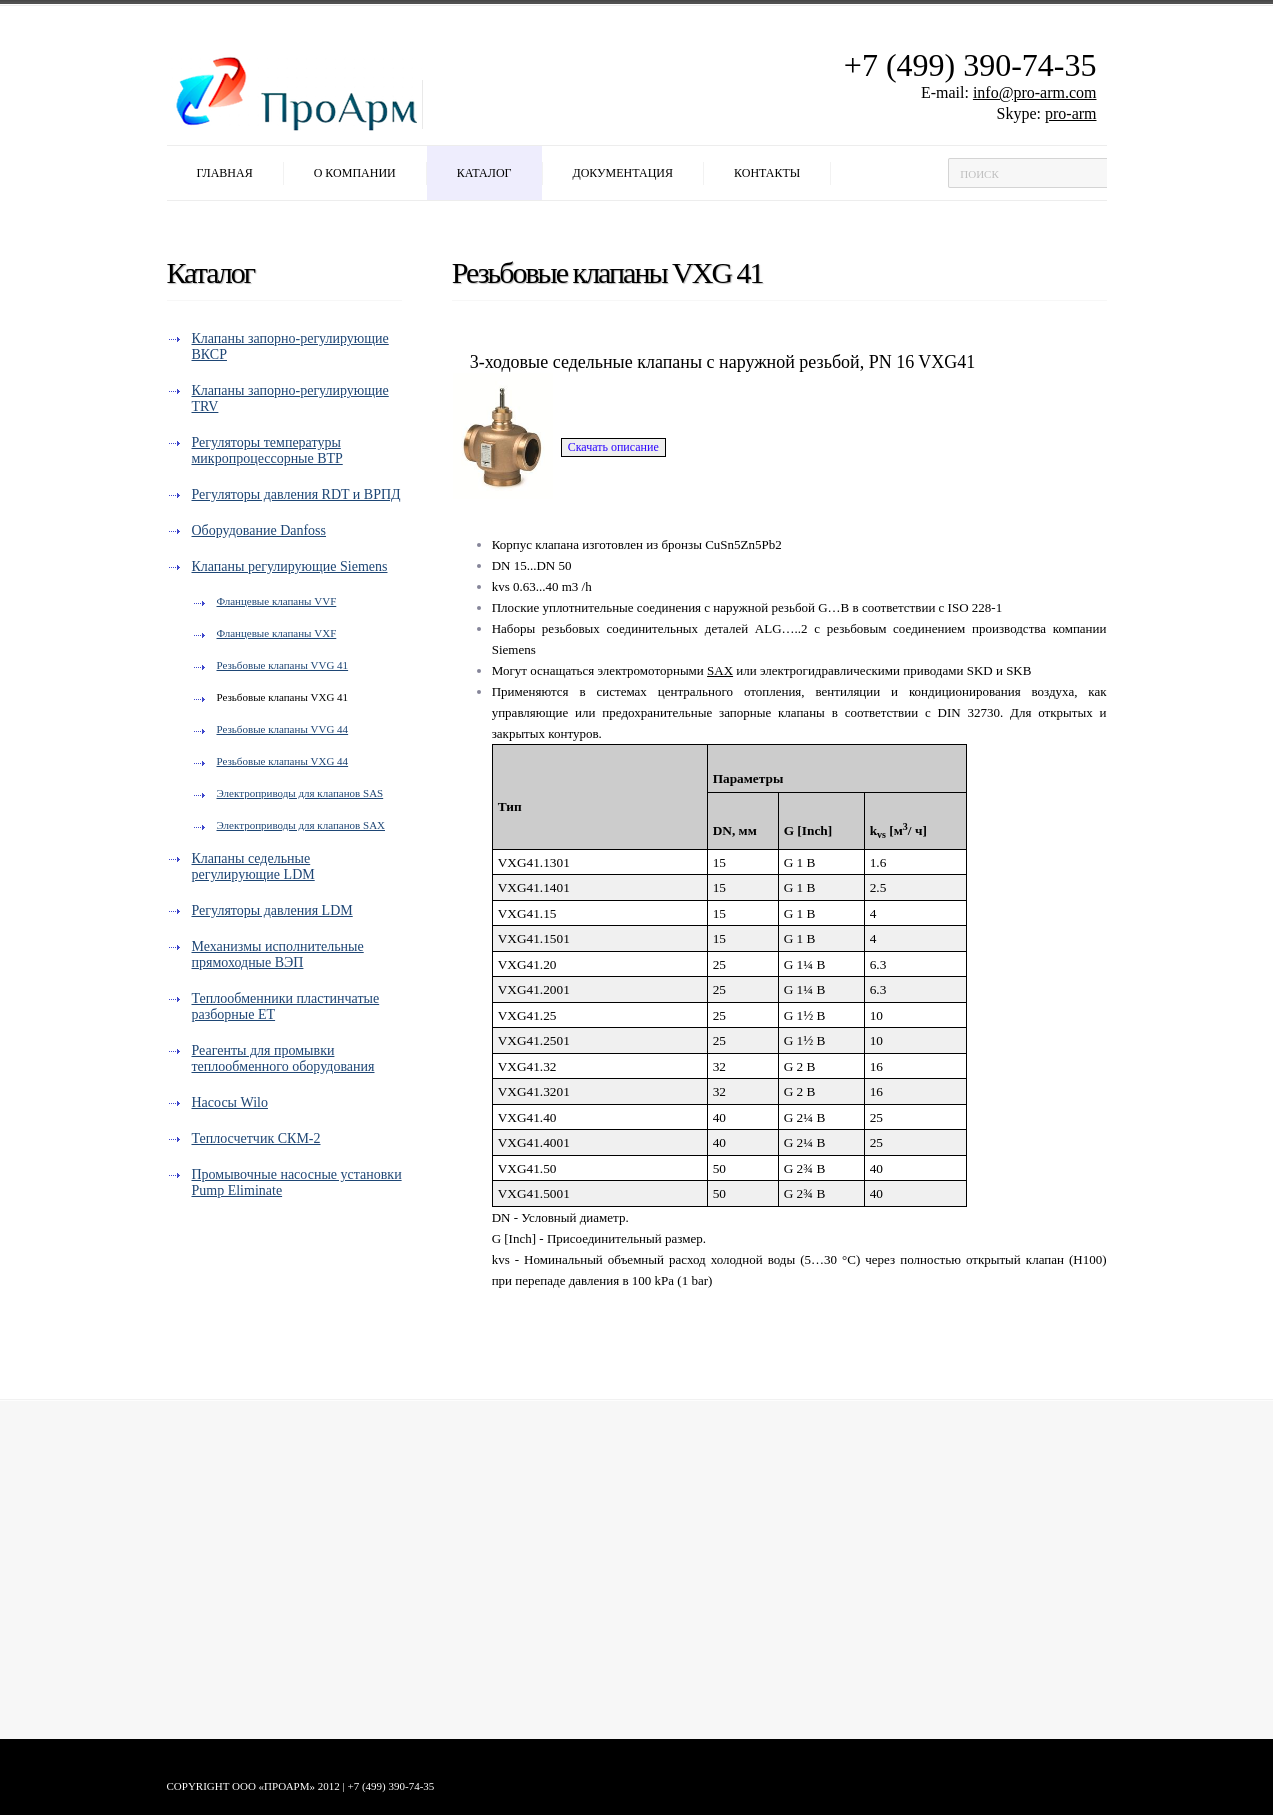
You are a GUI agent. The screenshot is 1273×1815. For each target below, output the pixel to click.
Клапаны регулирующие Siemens (290, 566)
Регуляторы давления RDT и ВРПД (296, 494)
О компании (355, 173)
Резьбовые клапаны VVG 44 (283, 729)
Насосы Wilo (230, 1102)
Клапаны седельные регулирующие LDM (253, 866)
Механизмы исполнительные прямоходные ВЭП (278, 954)
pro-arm (1071, 113)
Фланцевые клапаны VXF (277, 633)
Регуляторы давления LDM (272, 910)
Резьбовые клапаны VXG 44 (283, 761)
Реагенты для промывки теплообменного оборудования (283, 1058)
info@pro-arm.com (1035, 92)
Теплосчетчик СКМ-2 (256, 1138)
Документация (623, 173)
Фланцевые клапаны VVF (277, 601)
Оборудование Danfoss (259, 530)
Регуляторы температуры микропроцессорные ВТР (267, 450)
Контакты (767, 173)
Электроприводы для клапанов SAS (300, 793)
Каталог (484, 173)
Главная (225, 173)
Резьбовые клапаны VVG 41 (283, 665)
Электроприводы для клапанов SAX (301, 825)
